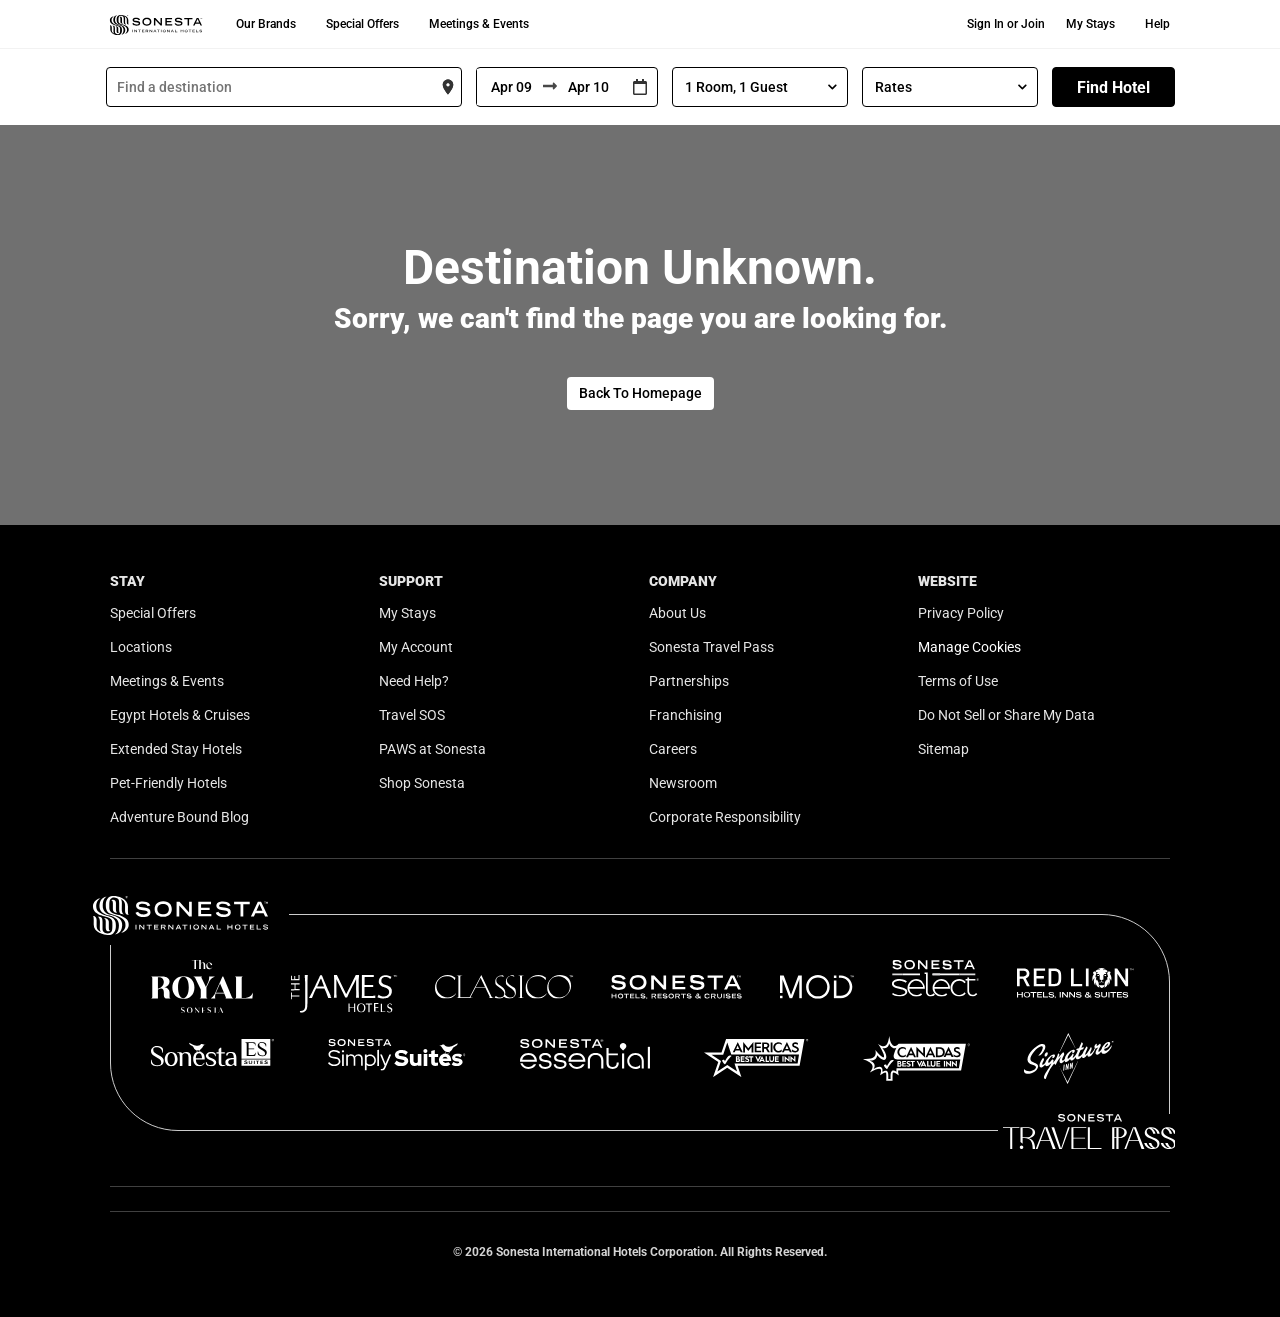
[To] (590, 87)
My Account (416, 647)
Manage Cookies (969, 647)
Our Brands (266, 24)
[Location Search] (284, 87)
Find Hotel (1113, 87)
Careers (673, 749)
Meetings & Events (479, 24)
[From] (510, 87)
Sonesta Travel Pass (711, 647)
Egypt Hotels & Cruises (180, 715)
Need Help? (414, 681)
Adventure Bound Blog (179, 817)
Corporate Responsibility (725, 817)
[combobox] (284, 87)
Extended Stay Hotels (176, 749)
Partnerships (689, 681)
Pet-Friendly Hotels (168, 783)
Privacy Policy (961, 613)
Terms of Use (958, 681)
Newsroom (683, 783)
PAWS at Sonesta (432, 749)
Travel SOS (412, 715)
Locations (141, 647)
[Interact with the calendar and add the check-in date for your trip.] (640, 87)
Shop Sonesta (422, 783)
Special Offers (362, 24)
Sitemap (943, 749)
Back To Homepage (640, 393)
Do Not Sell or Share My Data (1006, 715)
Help (1157, 24)
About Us (677, 613)
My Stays (1090, 24)
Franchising (685, 715)
